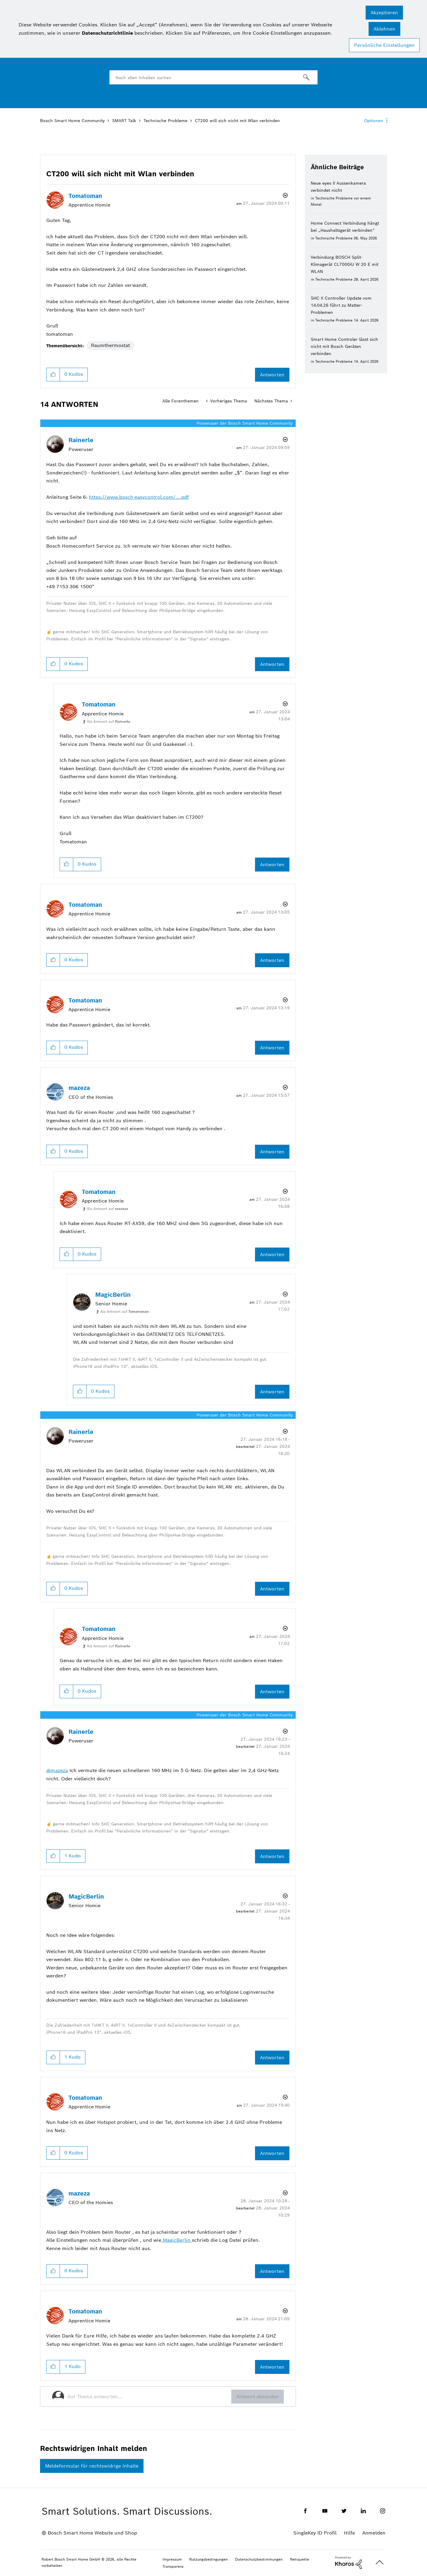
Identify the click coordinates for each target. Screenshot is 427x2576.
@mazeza (57, 1770)
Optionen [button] (373, 120)
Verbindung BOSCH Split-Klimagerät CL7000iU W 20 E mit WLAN (344, 264)
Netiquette (299, 2559)
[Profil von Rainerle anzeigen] (80, 440)
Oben (379, 2562)
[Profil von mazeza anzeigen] (79, 1088)
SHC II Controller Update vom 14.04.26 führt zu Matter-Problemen (341, 305)
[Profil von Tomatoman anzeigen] (85, 196)
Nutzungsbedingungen (208, 2559)
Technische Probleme (165, 120)
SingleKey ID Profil (315, 2533)
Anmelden (373, 2533)
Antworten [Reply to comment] (272, 664)
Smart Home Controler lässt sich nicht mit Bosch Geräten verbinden (344, 346)
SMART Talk (124, 120)
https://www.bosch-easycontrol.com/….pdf (139, 497)
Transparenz (173, 2566)
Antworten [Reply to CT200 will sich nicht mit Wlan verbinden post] (272, 375)
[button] (384, 13)
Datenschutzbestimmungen (259, 2559)
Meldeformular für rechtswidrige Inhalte (91, 2466)
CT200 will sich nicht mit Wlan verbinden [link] (237, 120)
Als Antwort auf (108, 721)
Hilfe (349, 2533)
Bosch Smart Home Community (72, 120)
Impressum (172, 2559)
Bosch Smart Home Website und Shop (92, 2533)
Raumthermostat (110, 345)
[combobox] (213, 77)
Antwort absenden (257, 2396)
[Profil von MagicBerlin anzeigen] (113, 1295)
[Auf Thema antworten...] (149, 2397)
